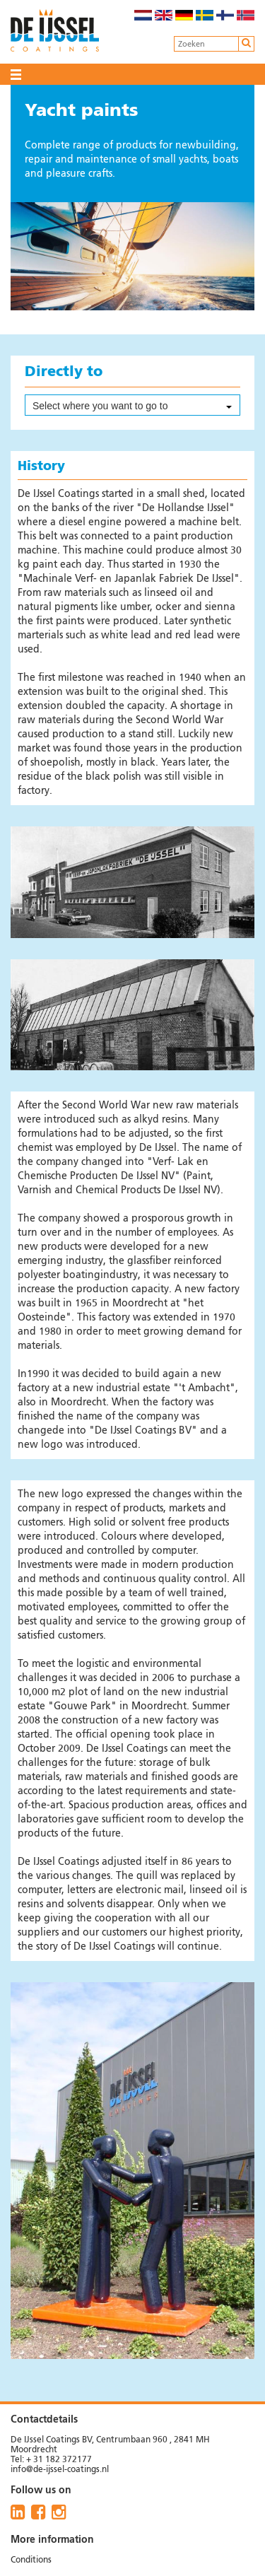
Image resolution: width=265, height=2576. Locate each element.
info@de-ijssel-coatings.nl (60, 2470)
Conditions (31, 2560)
